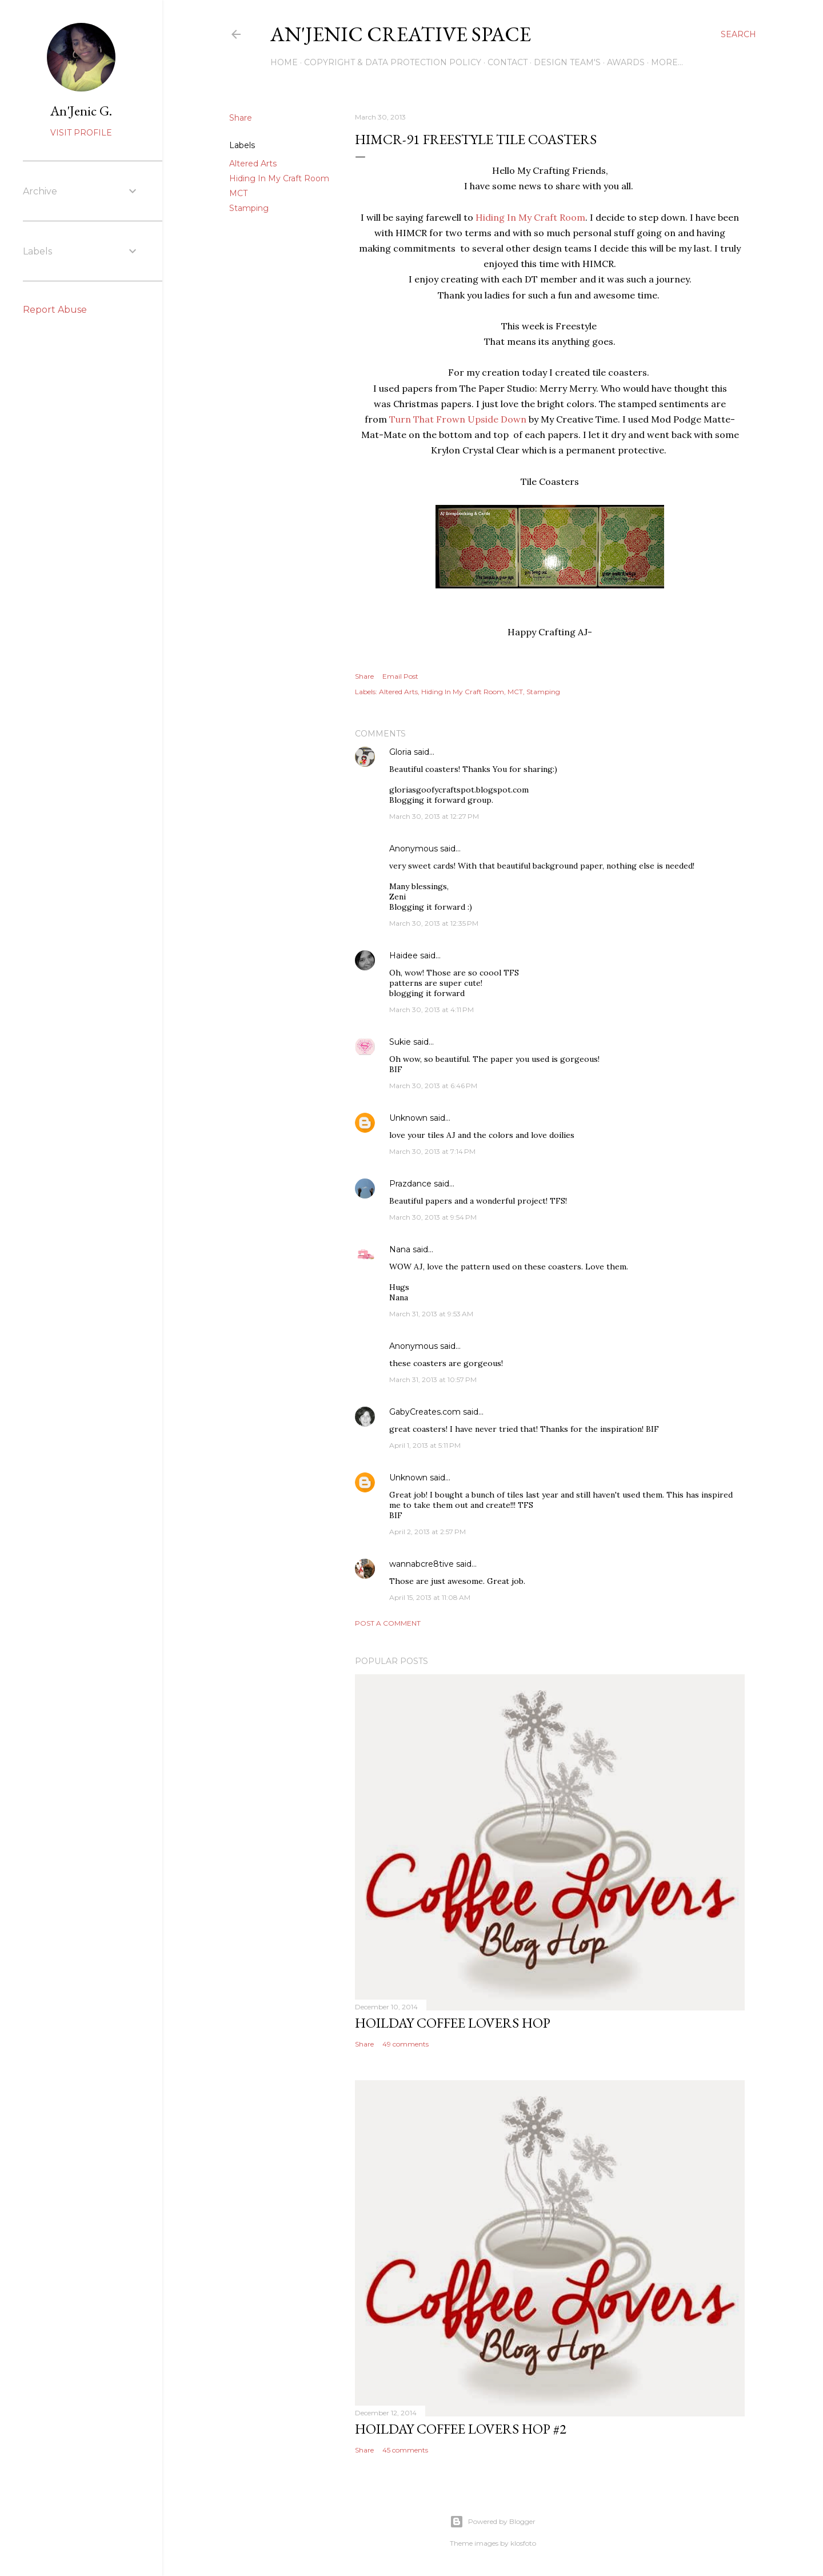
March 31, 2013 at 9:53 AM (431, 1313)
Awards (626, 62)
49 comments (405, 2044)
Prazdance (410, 1183)
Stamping (249, 208)
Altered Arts (253, 163)
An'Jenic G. (81, 111)
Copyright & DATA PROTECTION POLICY (392, 62)
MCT (238, 193)
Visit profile (81, 133)
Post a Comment (388, 1623)
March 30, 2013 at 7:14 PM (432, 1151)
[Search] (738, 34)
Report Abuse (55, 309)
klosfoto (523, 2543)
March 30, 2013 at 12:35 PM (433, 923)
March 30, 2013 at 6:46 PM (433, 1085)
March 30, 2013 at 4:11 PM (431, 1009)
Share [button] (240, 118)
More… (667, 62)
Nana (399, 1249)
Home (284, 62)
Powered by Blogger (493, 2522)
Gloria (401, 752)
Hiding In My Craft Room (279, 178)
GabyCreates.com (425, 1412)
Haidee (403, 955)
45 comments (405, 2450)
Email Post (400, 676)
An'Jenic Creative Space (400, 34)
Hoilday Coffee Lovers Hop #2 (460, 2429)
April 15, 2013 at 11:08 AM (429, 1597)
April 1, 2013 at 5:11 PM (425, 1445)
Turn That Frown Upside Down (457, 419)
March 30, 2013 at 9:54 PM (433, 1217)
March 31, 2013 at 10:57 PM (433, 1379)
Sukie (400, 1042)
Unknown (408, 1118)
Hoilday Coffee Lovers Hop (452, 2023)
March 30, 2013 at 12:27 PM (434, 816)
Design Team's (567, 62)
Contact (508, 62)
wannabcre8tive (421, 1564)
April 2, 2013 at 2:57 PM (427, 1531)
